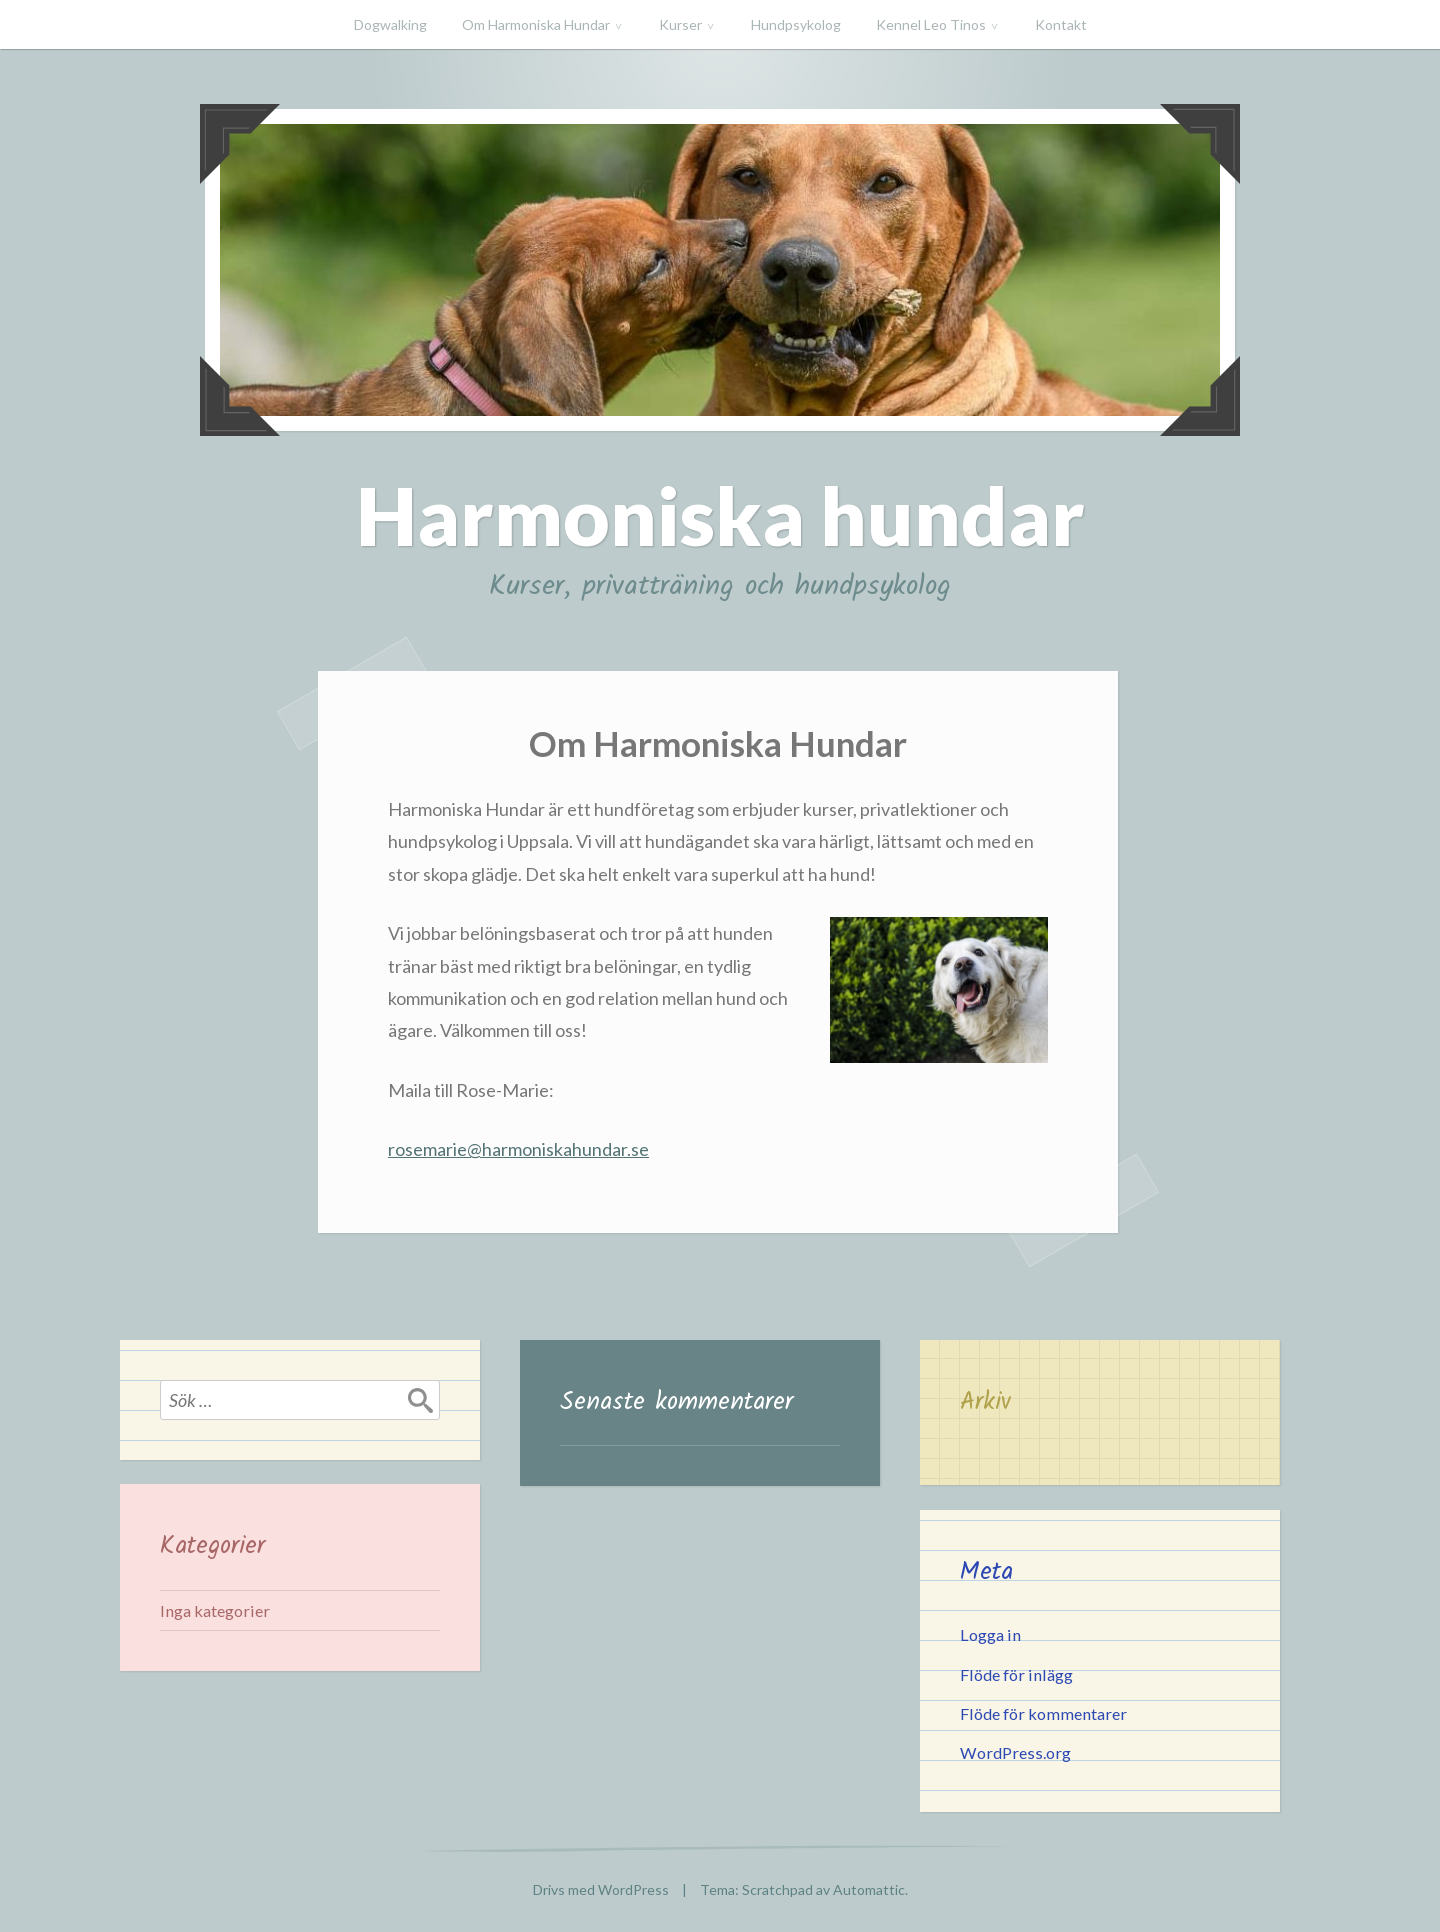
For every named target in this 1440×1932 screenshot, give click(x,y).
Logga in (990, 1634)
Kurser (680, 24)
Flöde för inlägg (1016, 1674)
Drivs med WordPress (601, 1889)
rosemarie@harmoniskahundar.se (518, 1149)
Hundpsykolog (796, 24)
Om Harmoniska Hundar (536, 24)
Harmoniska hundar (720, 515)
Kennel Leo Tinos (931, 24)
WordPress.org (1015, 1752)
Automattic (869, 1889)
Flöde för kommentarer (1043, 1713)
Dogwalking (390, 24)
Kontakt (1061, 24)
